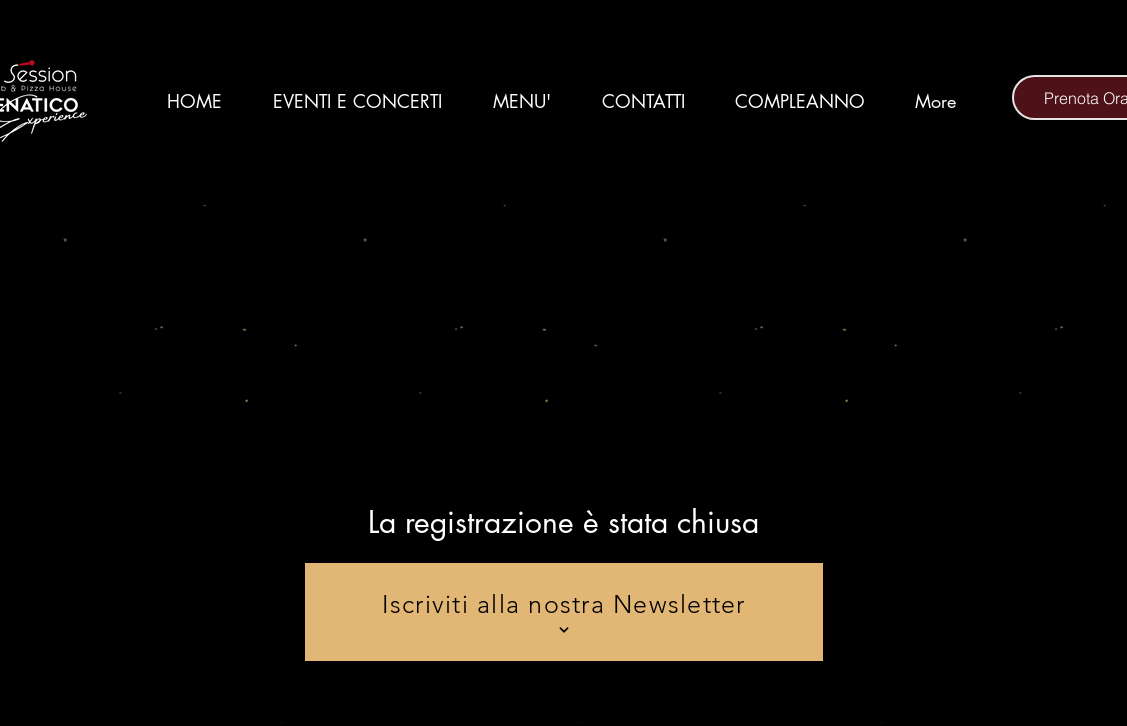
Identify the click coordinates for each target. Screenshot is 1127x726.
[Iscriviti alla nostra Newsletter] (564, 612)
